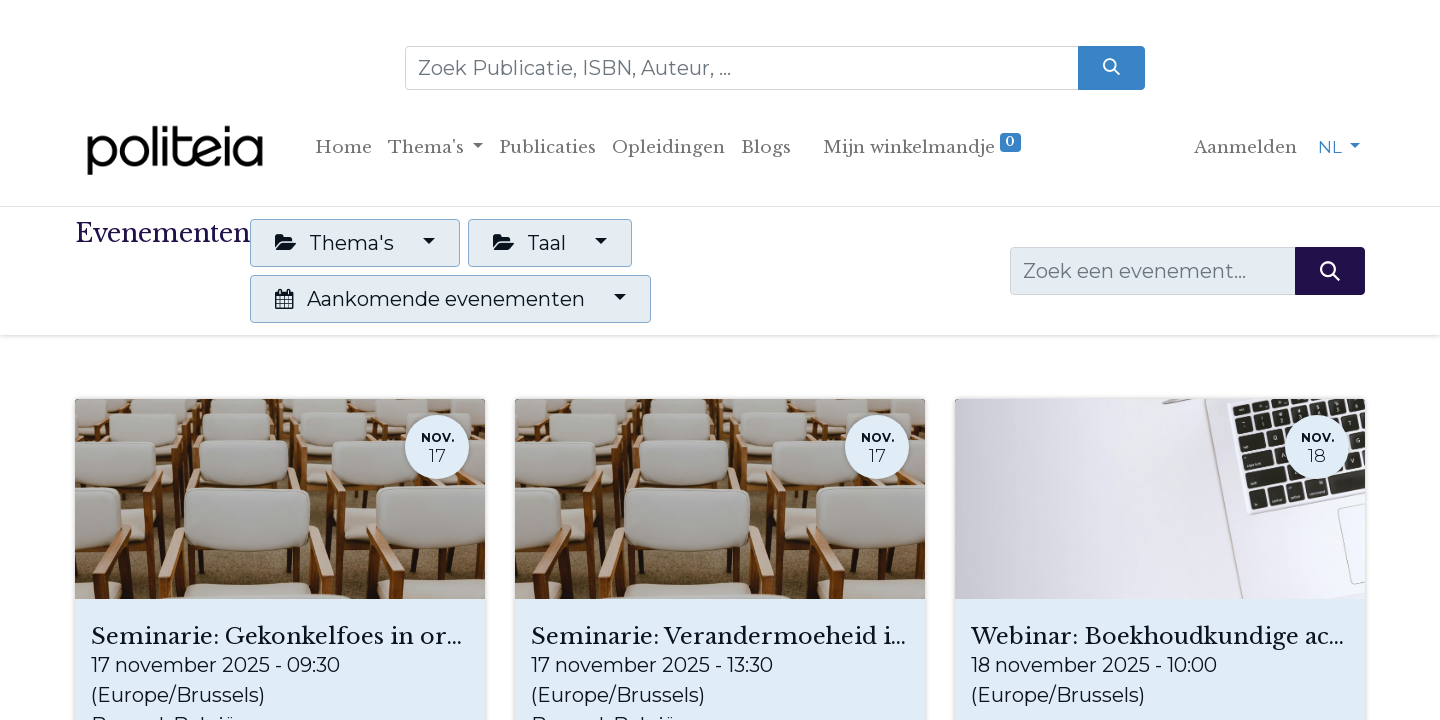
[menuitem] (343, 148)
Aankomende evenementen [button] (432, 299)
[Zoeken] (1111, 68)
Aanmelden (1245, 147)
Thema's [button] (337, 243)
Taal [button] (532, 243)
